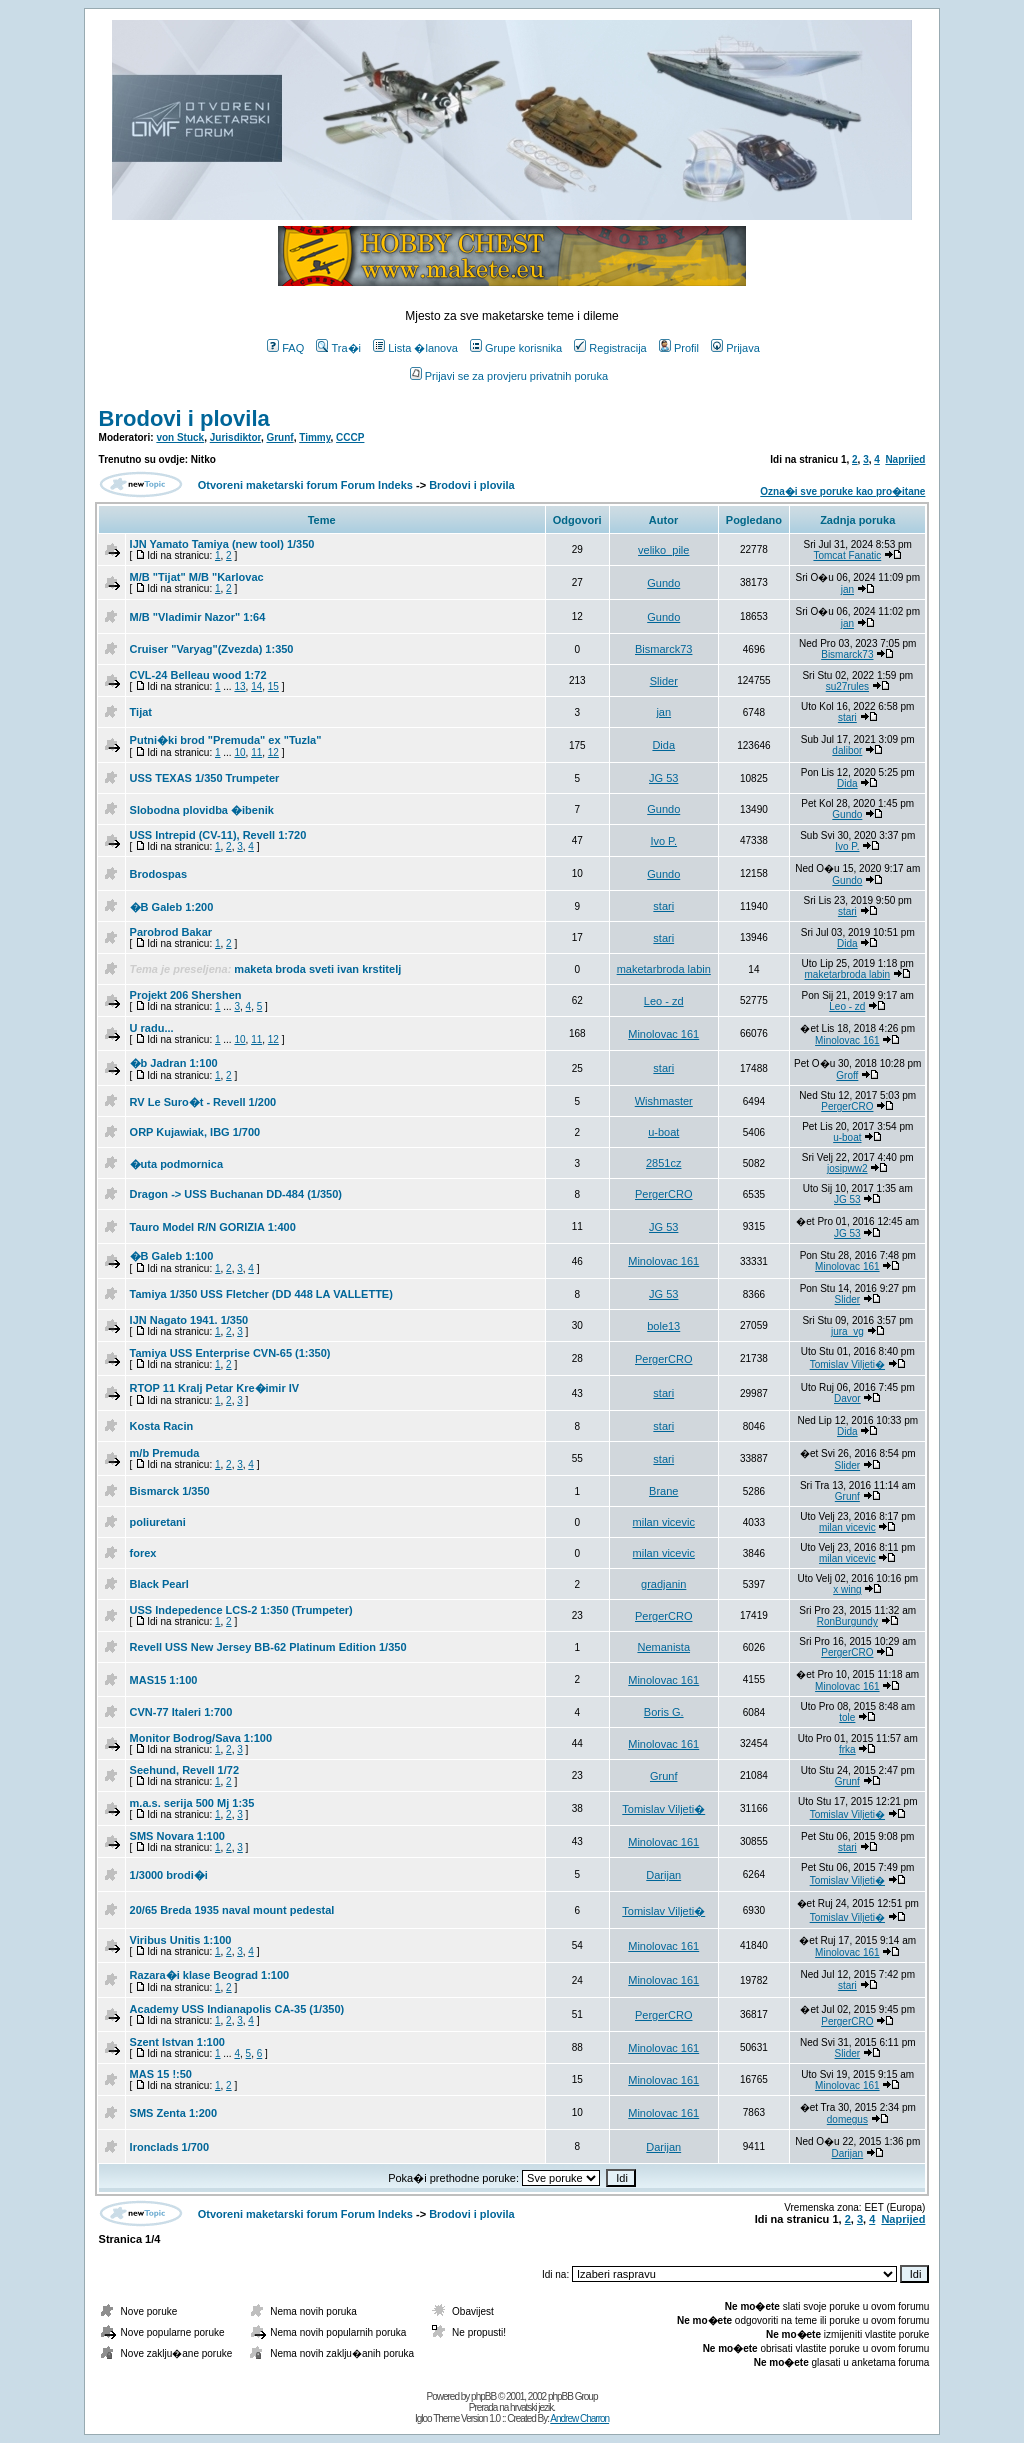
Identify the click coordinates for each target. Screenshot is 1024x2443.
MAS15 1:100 (164, 1680)
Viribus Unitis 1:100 (181, 1940)
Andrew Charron (579, 2418)
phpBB (483, 2396)
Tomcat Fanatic (847, 555)
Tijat (141, 712)
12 (273, 752)
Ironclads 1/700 (170, 2147)
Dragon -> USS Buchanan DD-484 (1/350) (236, 1194)
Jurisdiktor (235, 437)
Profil (679, 348)
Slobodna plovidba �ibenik (202, 810)
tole (847, 1717)
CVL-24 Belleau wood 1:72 (198, 675)
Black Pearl (159, 1584)
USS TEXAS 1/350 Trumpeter (205, 778)
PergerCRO (847, 1106)
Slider (664, 681)
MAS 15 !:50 (161, 2074)
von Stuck (180, 437)
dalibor (847, 750)
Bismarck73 (663, 649)
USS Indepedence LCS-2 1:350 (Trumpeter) (241, 1610)
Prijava (735, 348)
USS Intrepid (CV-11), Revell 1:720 (218, 835)
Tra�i (338, 348)
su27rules (847, 686)
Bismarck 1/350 (170, 1491)
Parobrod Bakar (171, 932)
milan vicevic (664, 1522)
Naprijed (905, 459)
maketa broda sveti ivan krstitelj (317, 969)
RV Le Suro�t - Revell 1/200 (203, 1102)
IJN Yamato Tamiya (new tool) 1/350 (222, 544)
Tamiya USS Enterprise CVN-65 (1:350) (230, 1353)
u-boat (663, 1132)
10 (239, 752)
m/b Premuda (165, 1453)
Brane (663, 1491)
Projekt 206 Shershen (186, 995)
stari (847, 717)
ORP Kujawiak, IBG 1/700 (195, 1132)
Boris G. (664, 1712)
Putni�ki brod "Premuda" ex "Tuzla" (226, 740)
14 (256, 686)
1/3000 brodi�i (169, 1875)
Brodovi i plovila (184, 418)
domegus (847, 2119)
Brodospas (158, 874)
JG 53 (663, 778)
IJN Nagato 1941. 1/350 (189, 1320)
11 (256, 752)
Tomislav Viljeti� (847, 1364)
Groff (847, 1075)
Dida (663, 745)
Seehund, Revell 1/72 (184, 1770)
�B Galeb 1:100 (172, 1256)
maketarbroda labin (664, 969)
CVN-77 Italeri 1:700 (181, 1712)
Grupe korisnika (516, 348)
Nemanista (663, 1647)
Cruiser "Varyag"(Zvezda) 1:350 (212, 649)
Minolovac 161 (663, 1034)
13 (239, 686)
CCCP (350, 437)
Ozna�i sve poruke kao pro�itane (842, 491)
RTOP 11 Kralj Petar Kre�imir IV (215, 1388)
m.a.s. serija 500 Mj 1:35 (192, 1803)
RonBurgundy (847, 1621)
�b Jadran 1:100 (174, 1063)
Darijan (663, 1875)
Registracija (610, 348)
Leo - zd (664, 1001)
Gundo (663, 583)
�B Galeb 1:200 (172, 907)
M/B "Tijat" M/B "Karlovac (197, 577)
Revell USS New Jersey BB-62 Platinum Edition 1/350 (268, 1647)
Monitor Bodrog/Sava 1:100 (201, 1738)
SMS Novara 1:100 (177, 1836)
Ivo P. (663, 841)
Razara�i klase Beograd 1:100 (210, 1975)
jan (847, 589)
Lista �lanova (415, 348)
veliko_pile (663, 550)
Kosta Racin (162, 1426)
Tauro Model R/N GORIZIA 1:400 (213, 1227)
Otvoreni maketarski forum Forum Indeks (305, 485)
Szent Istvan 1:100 (177, 2042)
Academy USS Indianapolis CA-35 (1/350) (237, 2009)
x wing (847, 1589)
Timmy (314, 437)
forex (143, 1553)
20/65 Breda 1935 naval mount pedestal (232, 1910)
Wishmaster (664, 1101)
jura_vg (847, 1331)
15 (273, 686)
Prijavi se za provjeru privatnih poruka (509, 376)
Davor (847, 1398)
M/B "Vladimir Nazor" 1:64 (198, 617)
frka (847, 1749)
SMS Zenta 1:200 (173, 2113)
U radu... (152, 1028)
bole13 (663, 1326)
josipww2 (847, 1168)
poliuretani (158, 1522)
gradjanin (663, 1584)
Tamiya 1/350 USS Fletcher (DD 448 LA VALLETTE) (261, 1294)
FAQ (285, 348)
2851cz (663, 1163)
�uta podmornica (177, 1164)
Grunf (279, 437)
